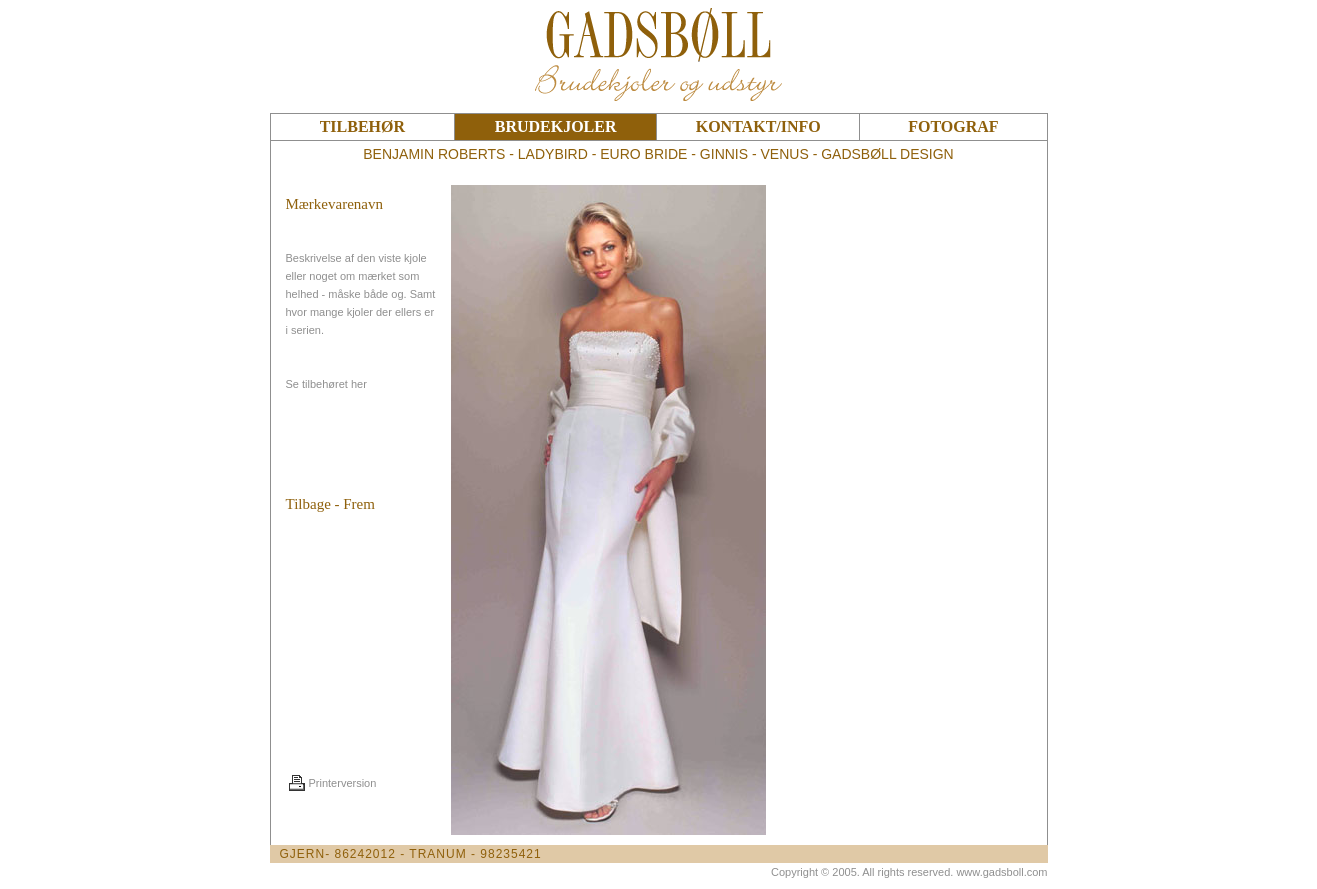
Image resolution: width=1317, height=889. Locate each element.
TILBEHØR (362, 126)
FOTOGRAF (953, 126)
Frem (359, 504)
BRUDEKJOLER (556, 126)
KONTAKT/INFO (758, 126)
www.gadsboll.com (1001, 872)
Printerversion (343, 783)
